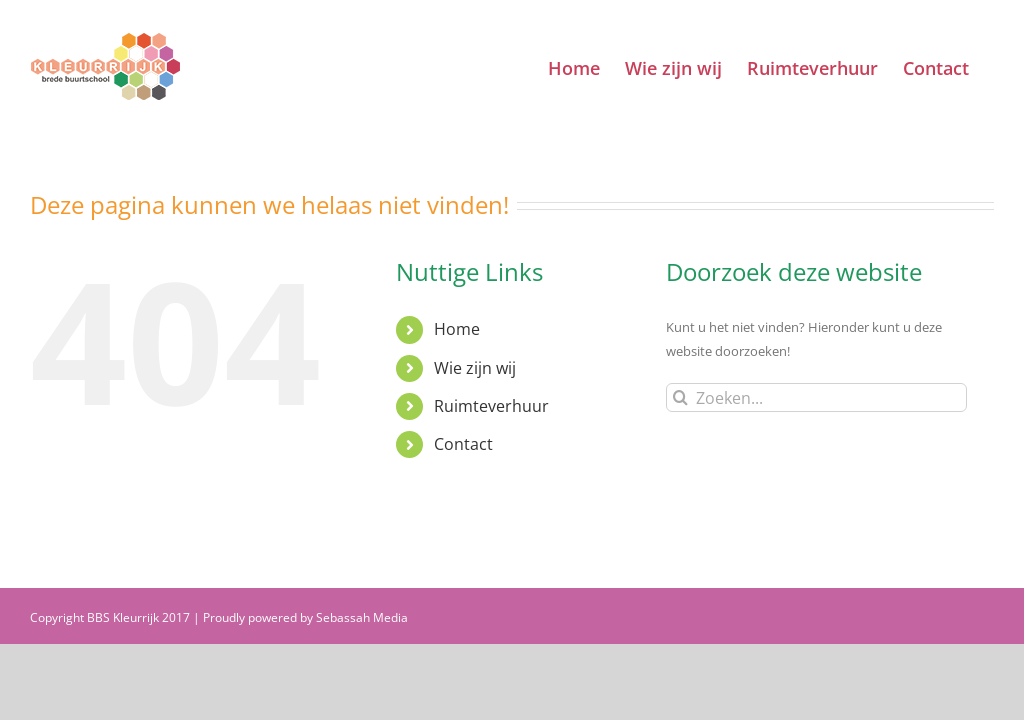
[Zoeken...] (816, 397)
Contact (463, 444)
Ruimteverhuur (491, 406)
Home (457, 329)
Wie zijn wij (475, 368)
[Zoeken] (680, 397)
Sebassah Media (362, 617)
